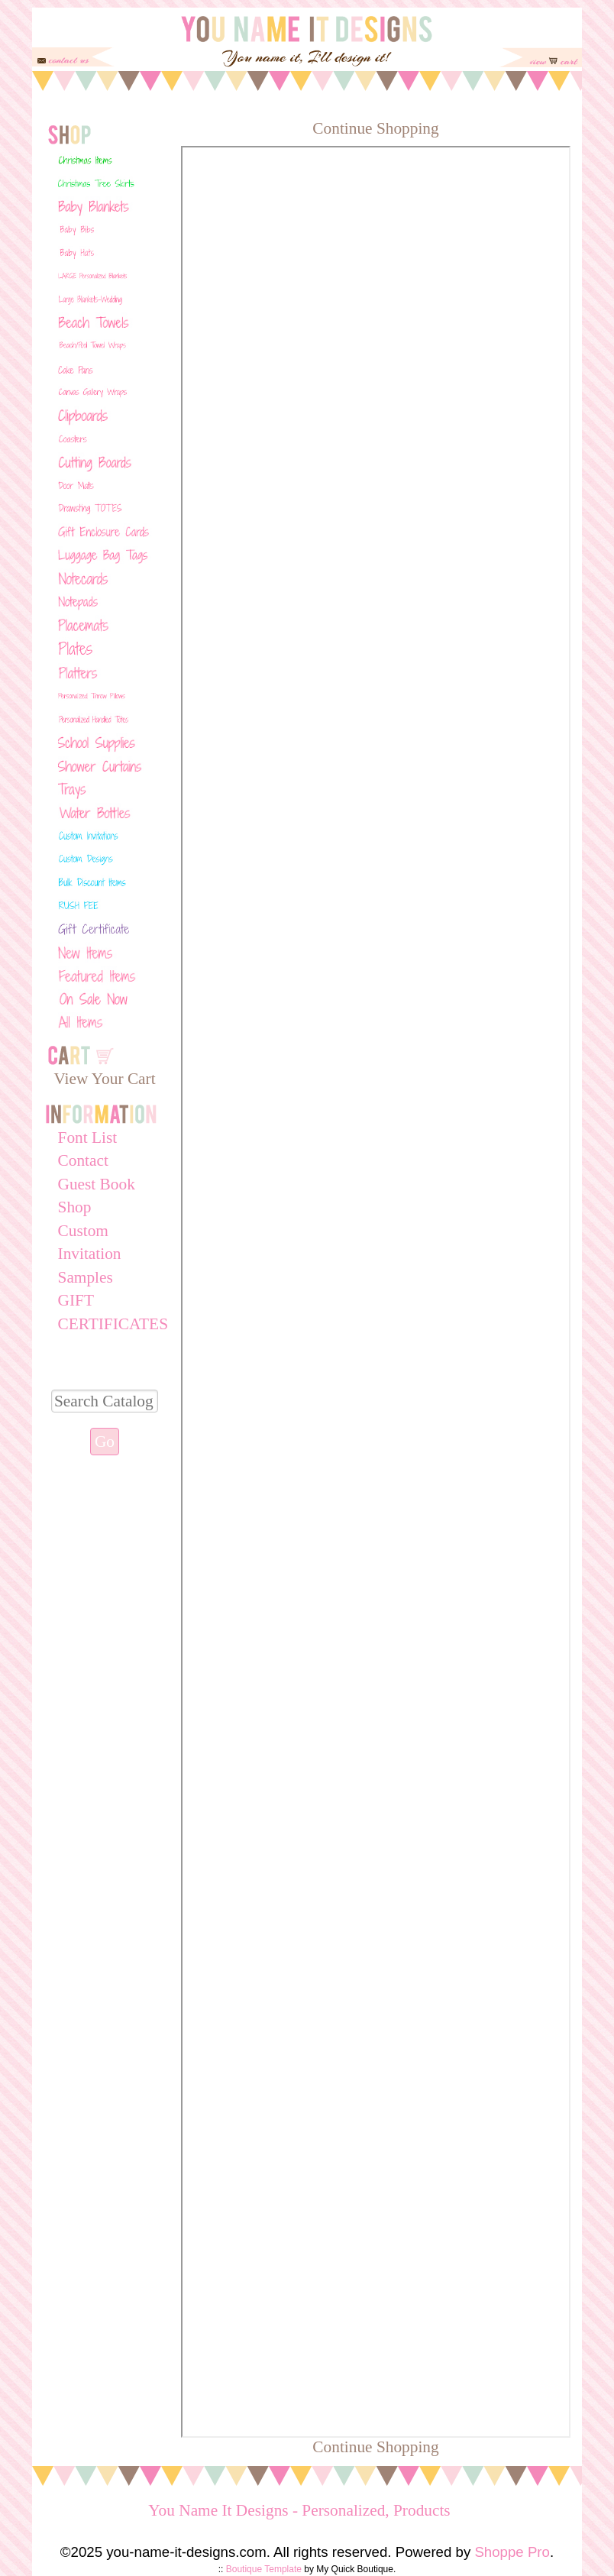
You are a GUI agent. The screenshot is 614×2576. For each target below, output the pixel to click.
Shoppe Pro (512, 2552)
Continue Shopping (375, 128)
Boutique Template (264, 2569)
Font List (88, 1137)
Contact (83, 1160)
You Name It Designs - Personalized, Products (299, 2510)
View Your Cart (104, 1079)
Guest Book (96, 1184)
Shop (75, 1207)
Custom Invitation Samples (89, 1254)
